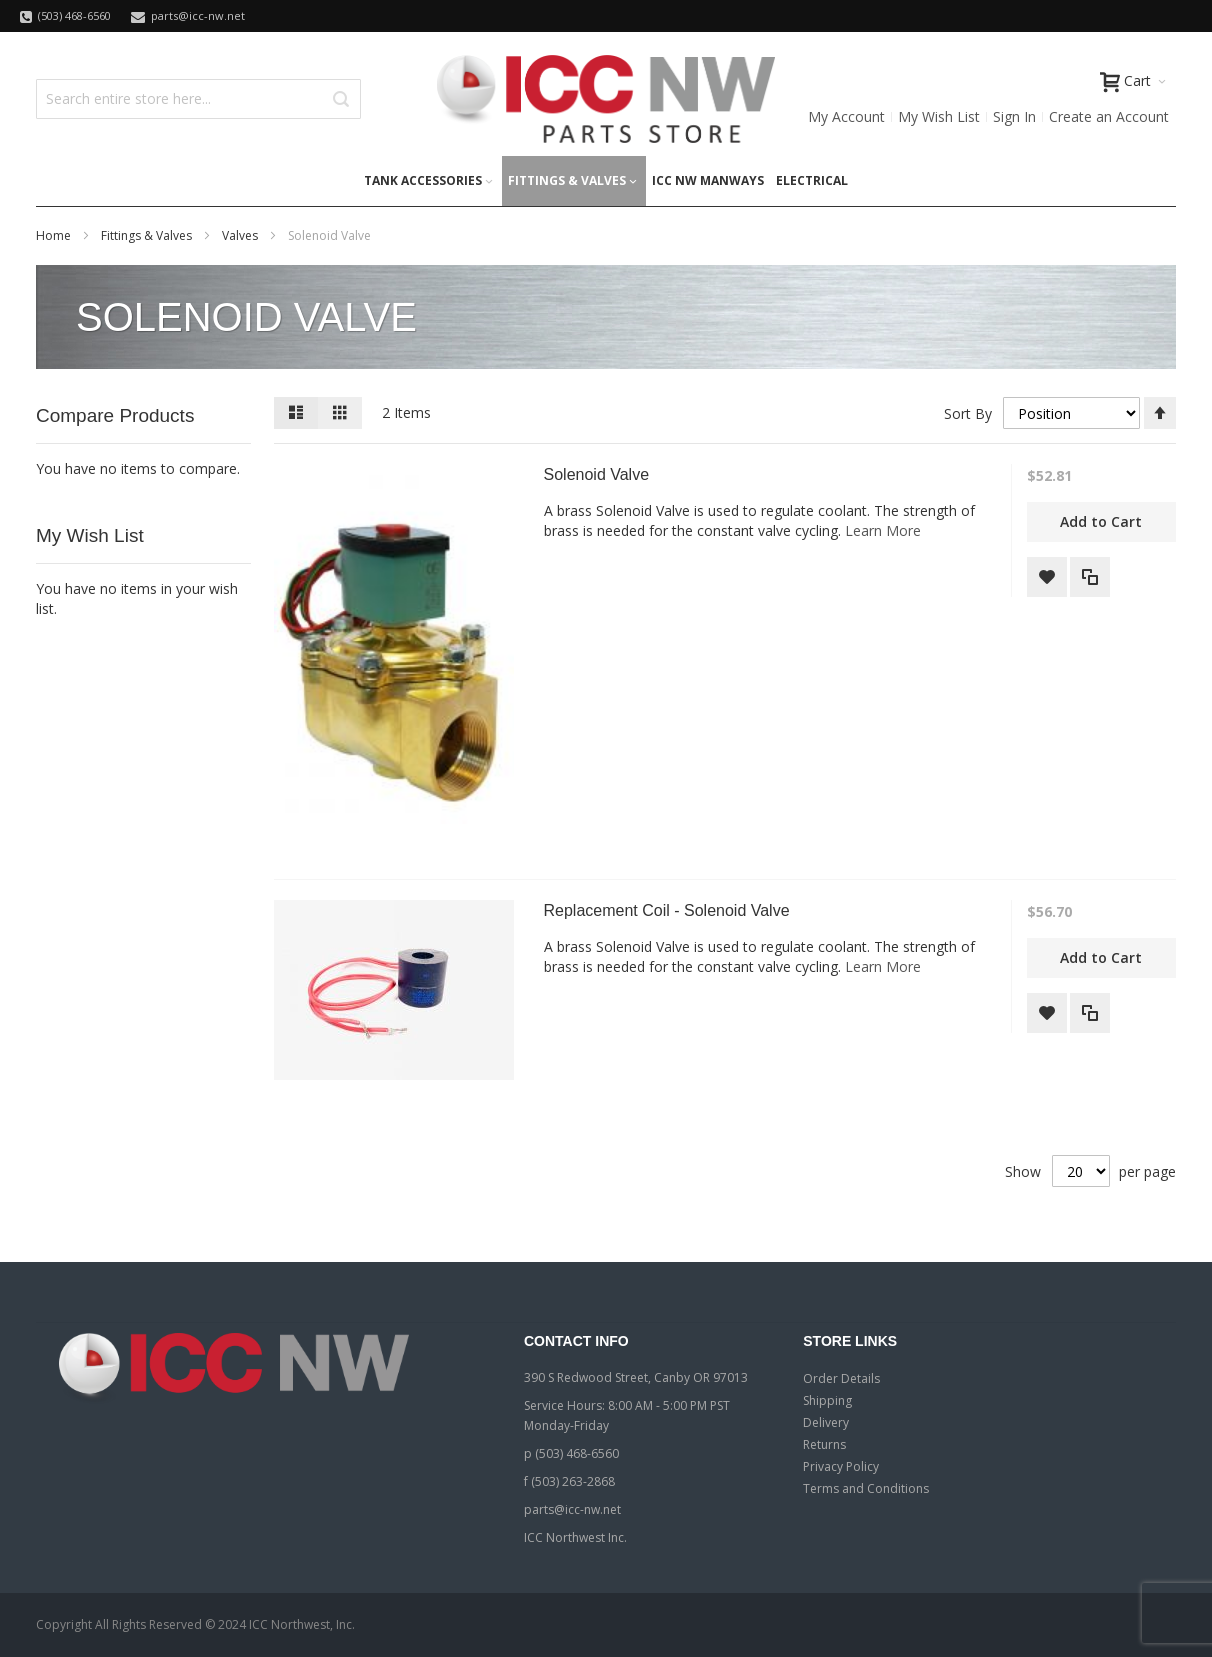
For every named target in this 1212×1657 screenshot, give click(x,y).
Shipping (827, 1400)
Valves (241, 235)
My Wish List (939, 116)
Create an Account (1109, 116)
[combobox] (198, 99)
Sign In (1014, 116)
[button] (1047, 577)
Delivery (826, 1422)
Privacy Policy (841, 1466)
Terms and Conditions (866, 1488)
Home (55, 235)
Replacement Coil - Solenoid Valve (667, 910)
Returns (824, 1444)
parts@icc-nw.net (572, 1509)
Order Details (841, 1378)
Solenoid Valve (597, 474)
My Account (846, 116)
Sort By (968, 413)
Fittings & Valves (148, 235)
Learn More (883, 530)
